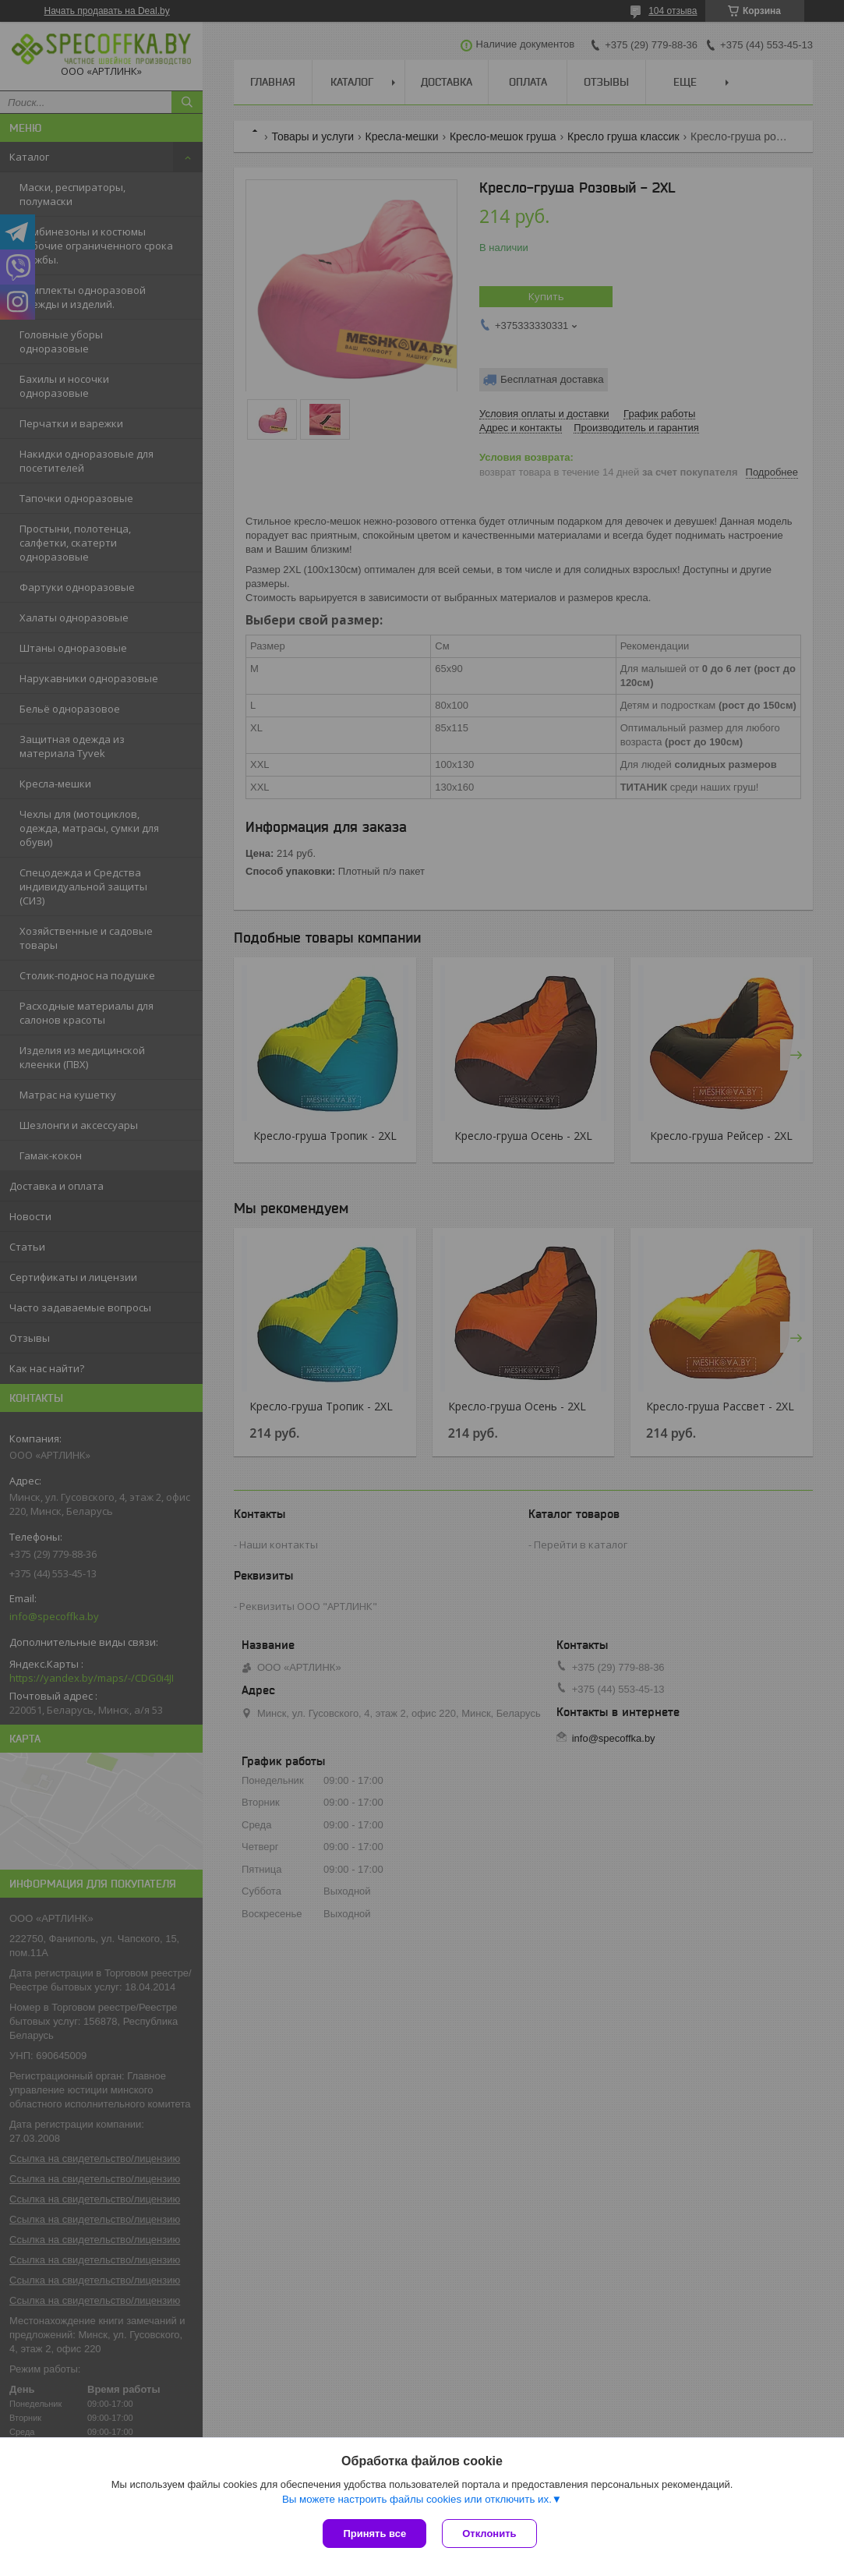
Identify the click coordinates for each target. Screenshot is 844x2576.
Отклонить (489, 2533)
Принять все (374, 2533)
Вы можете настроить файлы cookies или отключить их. (417, 2499)
